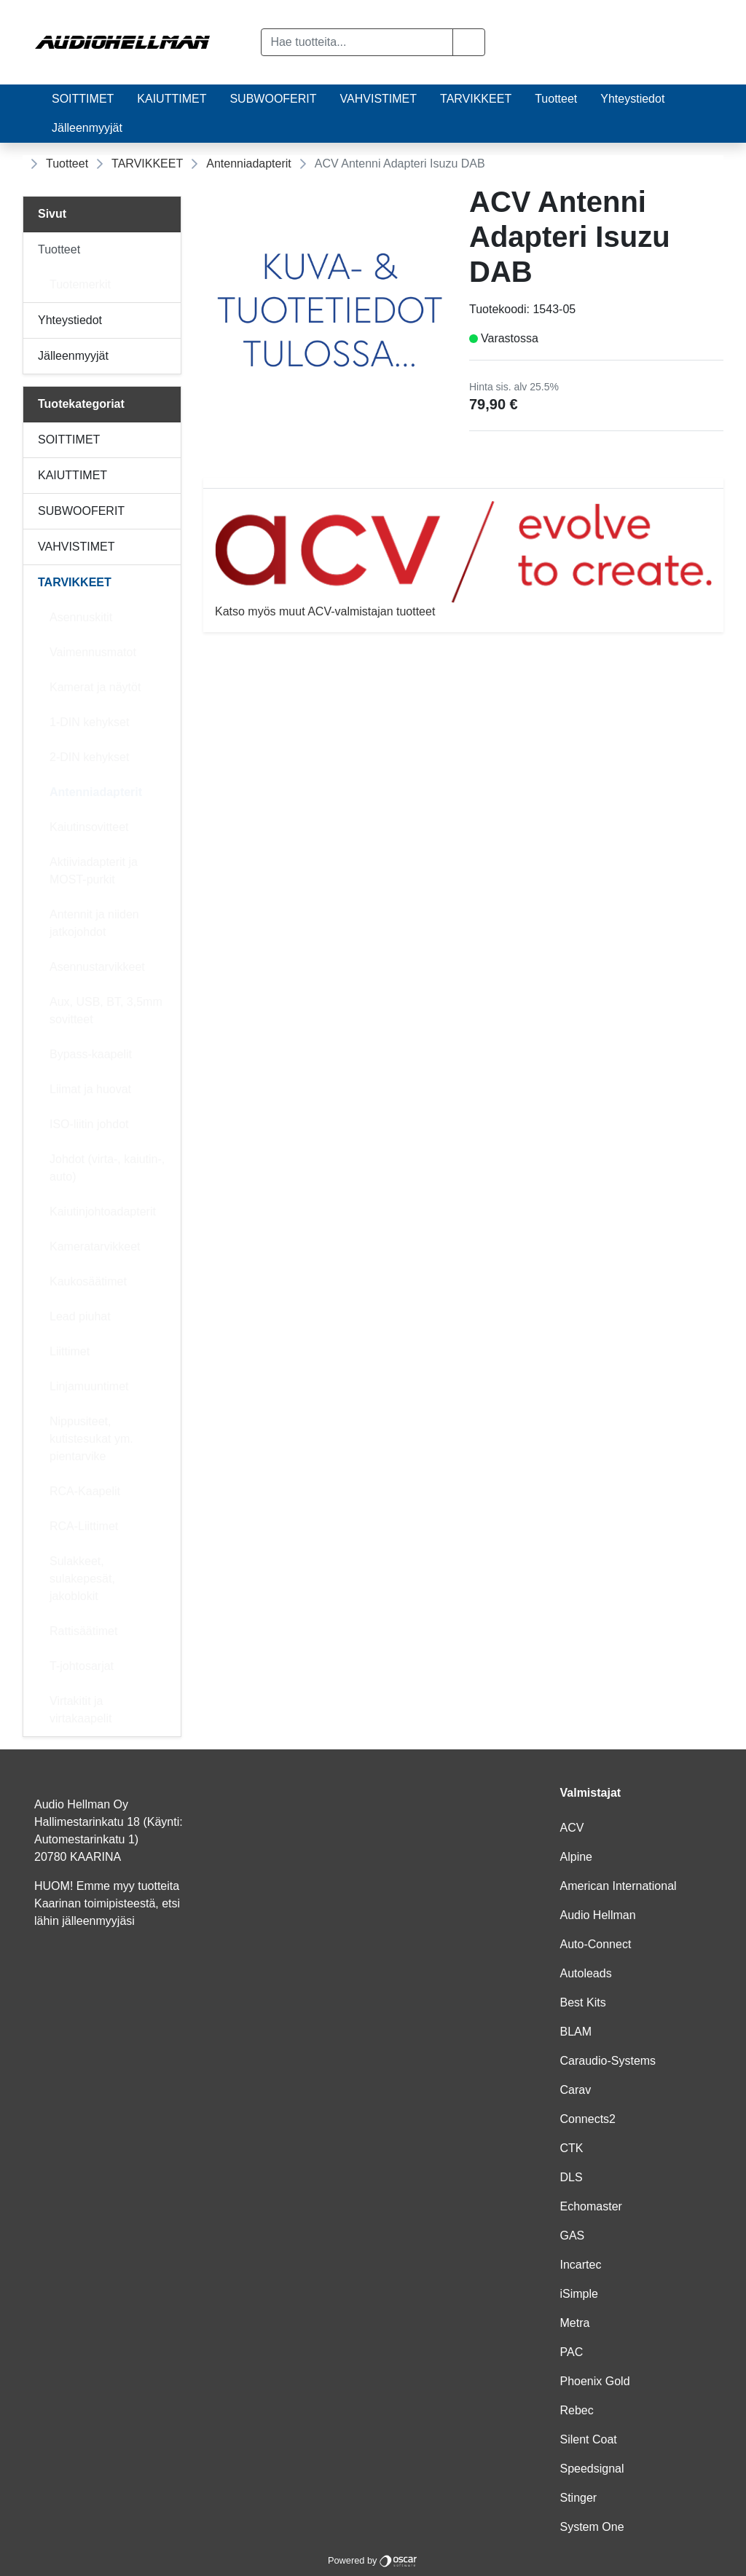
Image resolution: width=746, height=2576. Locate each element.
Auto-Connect (596, 1944)
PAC (572, 2352)
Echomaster (591, 2206)
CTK (572, 2148)
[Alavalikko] (166, 249)
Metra (575, 2323)
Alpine (576, 1857)
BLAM (576, 2031)
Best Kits (583, 2002)
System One (592, 2527)
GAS (572, 2235)
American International (618, 1886)
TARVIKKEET (475, 98)
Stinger (578, 2498)
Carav (576, 2090)
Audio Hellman (598, 1915)
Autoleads (586, 1973)
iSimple (579, 2294)
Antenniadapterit (248, 163)
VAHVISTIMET (378, 98)
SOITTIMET (83, 98)
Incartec (581, 2264)
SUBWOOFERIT (272, 98)
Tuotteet (556, 98)
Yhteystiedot (632, 98)
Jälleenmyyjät (87, 128)
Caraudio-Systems (608, 2061)
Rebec (577, 2410)
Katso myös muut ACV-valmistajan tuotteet (463, 559)
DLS (571, 2177)
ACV (572, 1827)
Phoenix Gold (595, 2381)
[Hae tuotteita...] (356, 42)
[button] (468, 42)
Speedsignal (592, 2468)
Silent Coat (588, 2439)
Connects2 (588, 2119)
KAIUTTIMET (171, 98)
